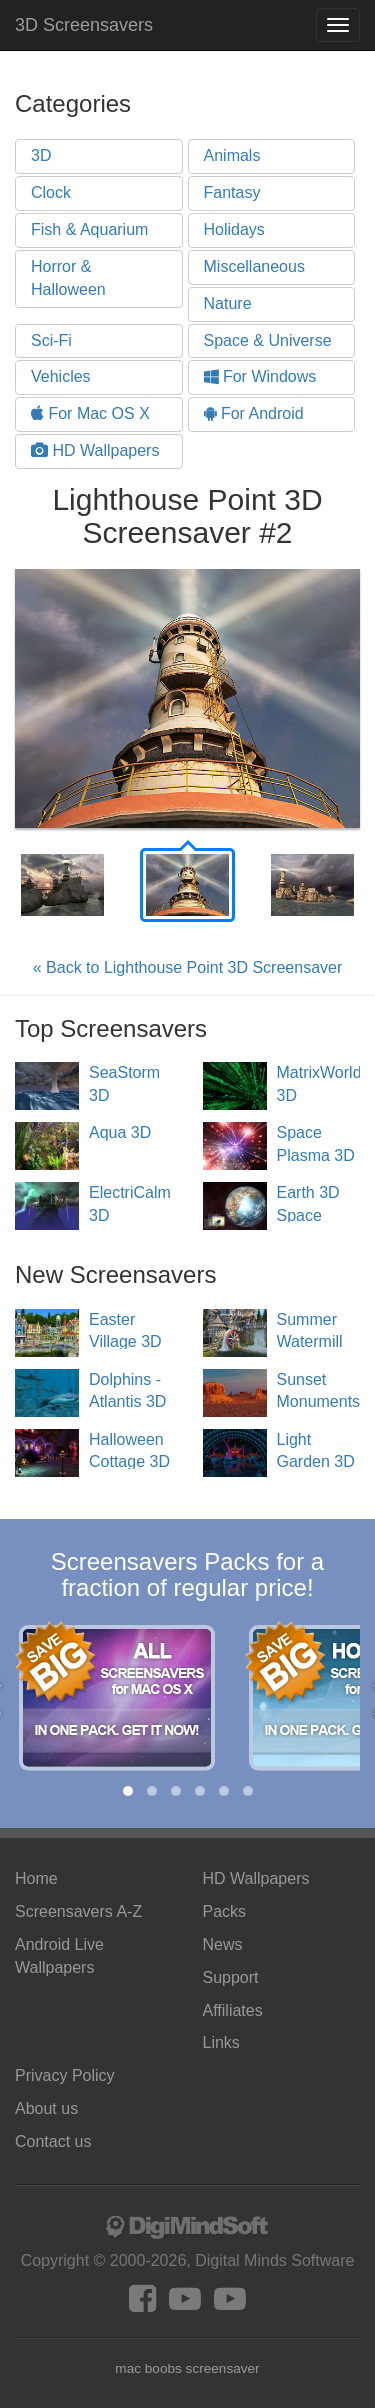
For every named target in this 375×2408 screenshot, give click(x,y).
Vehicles (61, 376)
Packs (225, 1911)
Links (221, 2042)
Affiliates (233, 2010)
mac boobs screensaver (187, 2368)
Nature (228, 303)
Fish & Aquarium (89, 229)
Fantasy (232, 192)
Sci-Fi (51, 340)
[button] (128, 1791)
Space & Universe (268, 340)
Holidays (234, 229)
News (223, 1944)
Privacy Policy (65, 2075)
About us (46, 2108)
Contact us (53, 2141)
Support (231, 1977)
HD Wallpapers (95, 450)
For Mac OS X (90, 413)
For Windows (260, 376)
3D (41, 155)
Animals (232, 155)
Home (36, 1878)
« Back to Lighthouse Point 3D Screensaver (188, 967)
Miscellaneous (254, 266)
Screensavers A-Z (78, 1911)
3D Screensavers (84, 25)
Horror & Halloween (68, 278)
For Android (254, 413)
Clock (51, 192)
